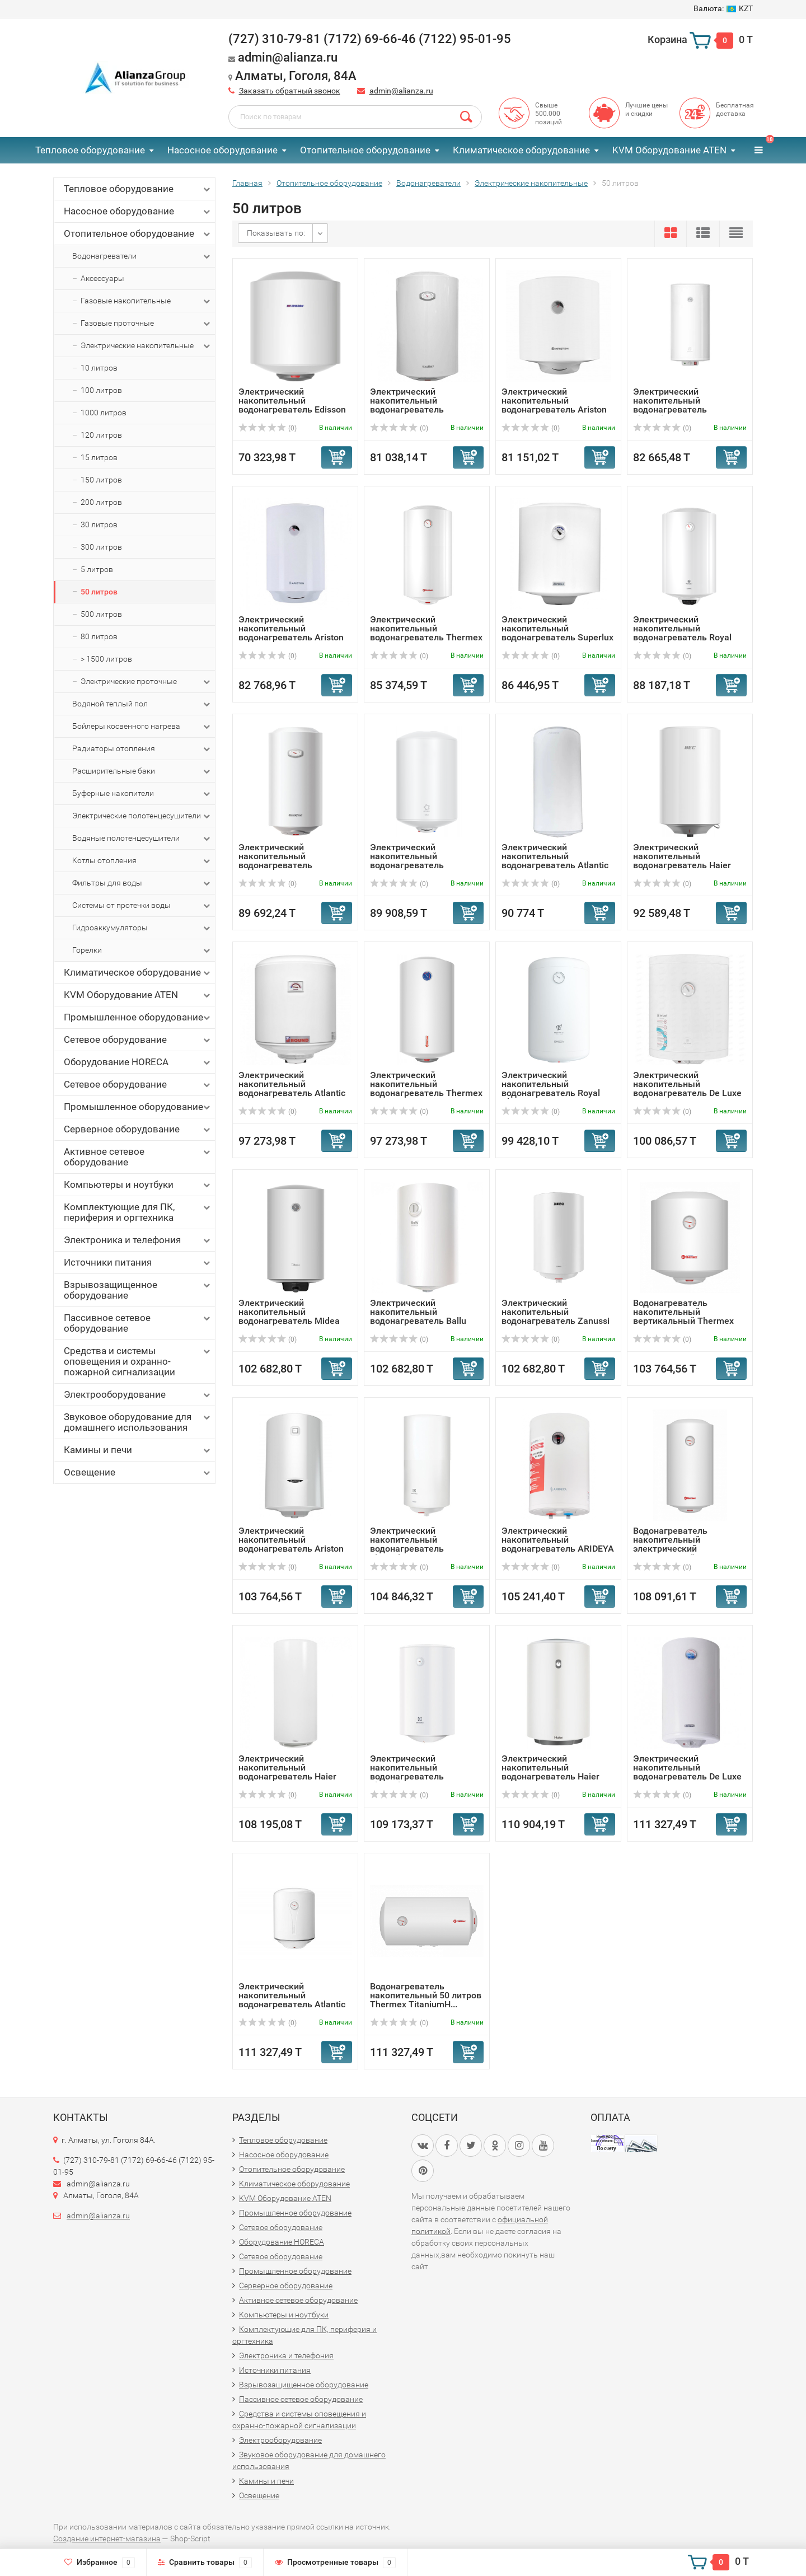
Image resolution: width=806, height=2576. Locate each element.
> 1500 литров (106, 658)
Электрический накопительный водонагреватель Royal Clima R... (682, 633)
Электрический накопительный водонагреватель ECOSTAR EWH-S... (408, 860)
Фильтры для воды (142, 883)
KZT (723, 8)
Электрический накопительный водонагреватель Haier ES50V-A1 (550, 1772)
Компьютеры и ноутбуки (138, 1185)
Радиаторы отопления (142, 749)
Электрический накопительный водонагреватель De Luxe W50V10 (687, 1088)
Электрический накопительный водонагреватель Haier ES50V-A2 (287, 1772)
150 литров (101, 479)
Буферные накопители (142, 793)
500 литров (101, 614)
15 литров (99, 457)
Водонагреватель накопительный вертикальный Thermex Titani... (683, 1316)
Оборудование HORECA (138, 1062)
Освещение (138, 1472)
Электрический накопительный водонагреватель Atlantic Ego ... (291, 1999)
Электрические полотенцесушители (142, 816)
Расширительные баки (142, 771)
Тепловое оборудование (90, 150)
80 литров (99, 636)
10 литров (99, 367)
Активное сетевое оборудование (138, 1157)
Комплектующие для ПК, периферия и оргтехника (138, 1212)
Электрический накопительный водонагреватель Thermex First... (426, 633)
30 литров (99, 524)
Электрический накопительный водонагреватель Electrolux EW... (670, 405)
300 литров (101, 546)
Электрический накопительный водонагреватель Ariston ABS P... (554, 405)
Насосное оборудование (222, 150)
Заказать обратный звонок (289, 90)
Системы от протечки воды (142, 905)
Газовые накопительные (146, 301)
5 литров (97, 569)
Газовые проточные (146, 323)
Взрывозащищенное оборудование (138, 1290)
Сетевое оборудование (138, 1040)
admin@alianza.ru (401, 90)
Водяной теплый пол (142, 704)
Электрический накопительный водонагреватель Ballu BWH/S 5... (418, 1316)
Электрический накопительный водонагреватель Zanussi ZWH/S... (556, 1316)
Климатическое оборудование (521, 150)
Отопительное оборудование (365, 150)
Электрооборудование (138, 1395)
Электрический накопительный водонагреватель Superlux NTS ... (557, 633)
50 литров (99, 591)
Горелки (142, 950)
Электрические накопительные (146, 346)
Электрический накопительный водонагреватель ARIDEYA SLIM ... (558, 1544)
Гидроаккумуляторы (142, 928)
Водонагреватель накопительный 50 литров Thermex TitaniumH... (425, 1995)
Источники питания (138, 1262)
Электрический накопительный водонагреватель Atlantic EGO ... (555, 860)
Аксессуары (102, 278)
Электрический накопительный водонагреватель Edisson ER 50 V (292, 405)
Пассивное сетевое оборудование (138, 1323)
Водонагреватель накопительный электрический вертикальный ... (670, 1544)
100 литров (101, 390)
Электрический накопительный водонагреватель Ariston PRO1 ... (291, 1544)
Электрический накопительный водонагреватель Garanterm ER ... (407, 405)
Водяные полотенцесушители (142, 838)
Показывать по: (276, 232)
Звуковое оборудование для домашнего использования (138, 1422)
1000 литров (103, 412)
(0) (267, 428)
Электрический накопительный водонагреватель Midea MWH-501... (289, 1316)
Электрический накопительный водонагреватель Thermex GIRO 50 (426, 1088)
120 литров (101, 434)
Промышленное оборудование (138, 1017)
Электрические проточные (146, 681)
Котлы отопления (142, 861)
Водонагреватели (142, 256)
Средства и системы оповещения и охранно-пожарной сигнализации (138, 1361)
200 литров (101, 502)
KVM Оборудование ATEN (669, 150)
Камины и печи (138, 1450)
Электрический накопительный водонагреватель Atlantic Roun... (291, 1088)
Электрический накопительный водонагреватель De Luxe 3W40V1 (687, 1772)
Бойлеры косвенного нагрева (142, 726)
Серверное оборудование (138, 1129)
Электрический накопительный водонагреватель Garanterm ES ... (275, 860)
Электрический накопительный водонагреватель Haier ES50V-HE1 (682, 860)
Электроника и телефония (138, 1240)
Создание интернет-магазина (107, 2538)
